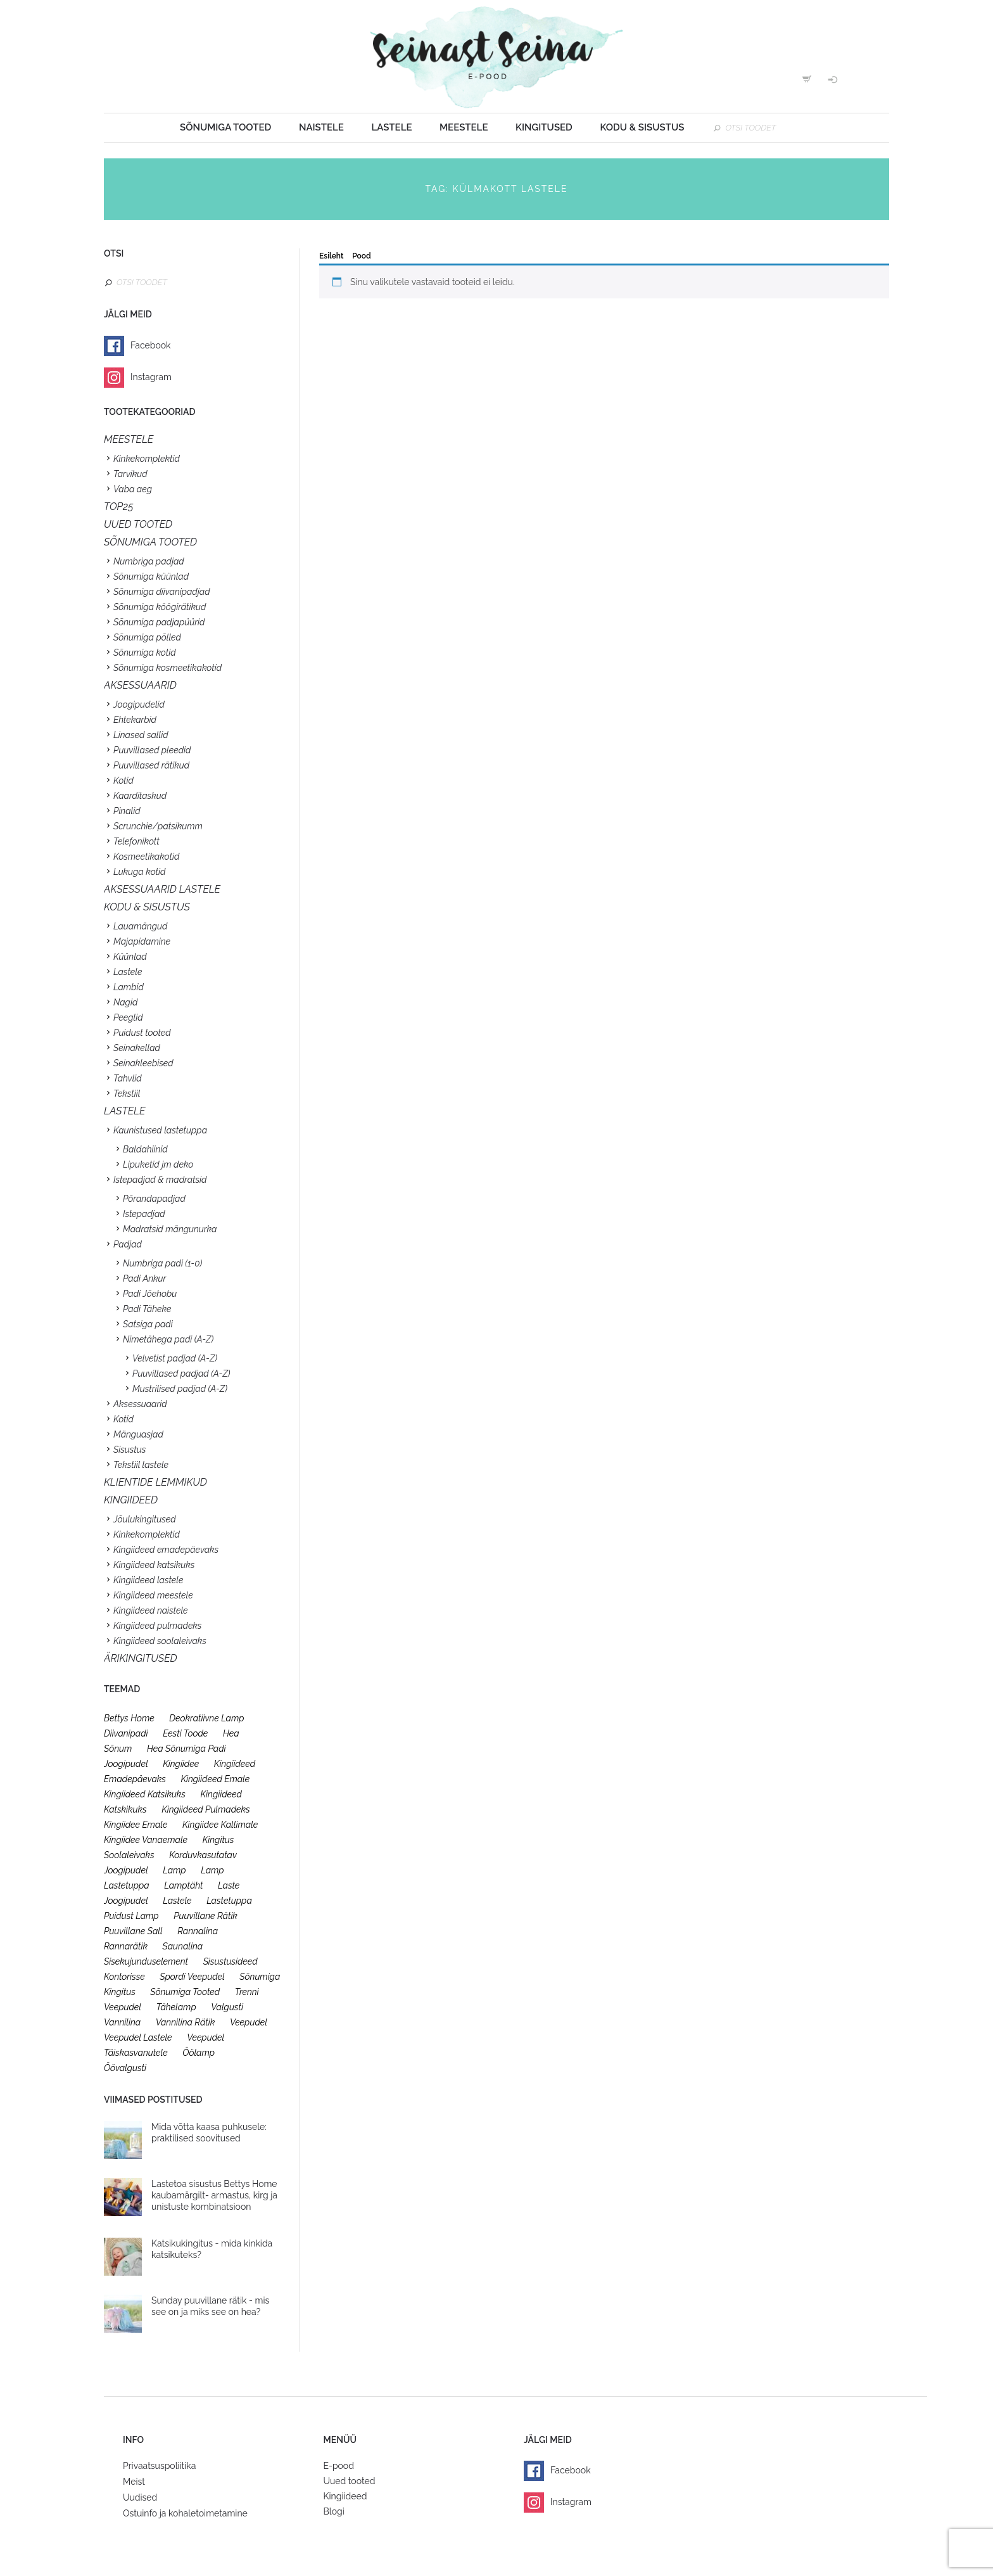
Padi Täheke (147, 1309)
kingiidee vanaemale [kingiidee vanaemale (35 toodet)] (145, 1840)
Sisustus (129, 1449)
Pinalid (127, 811)
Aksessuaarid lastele (162, 889)
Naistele (321, 127)
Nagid (125, 1002)
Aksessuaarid (140, 685)
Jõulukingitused (144, 1519)
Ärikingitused (140, 1658)
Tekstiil (126, 1093)
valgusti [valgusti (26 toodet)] (227, 2007)
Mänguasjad (138, 1434)
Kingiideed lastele (148, 1580)
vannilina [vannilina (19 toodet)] (122, 2022)
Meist (134, 2482)
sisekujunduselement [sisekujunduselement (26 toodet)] (146, 1961)
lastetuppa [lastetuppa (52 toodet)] (229, 1901)
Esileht (331, 256)
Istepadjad (144, 1214)
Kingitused (543, 127)
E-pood (339, 2466)
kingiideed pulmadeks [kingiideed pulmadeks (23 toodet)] (205, 1809)
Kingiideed (345, 2496)
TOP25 (119, 507)
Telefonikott (136, 841)
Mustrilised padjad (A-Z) (179, 1389)
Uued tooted (350, 2481)
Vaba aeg (132, 489)
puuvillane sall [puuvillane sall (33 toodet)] (133, 1931)
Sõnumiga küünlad (151, 576)
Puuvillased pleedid (152, 750)
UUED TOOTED (138, 524)
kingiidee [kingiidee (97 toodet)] (181, 1764)
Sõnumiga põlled (147, 637)
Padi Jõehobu (150, 1294)
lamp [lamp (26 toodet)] (174, 1870)
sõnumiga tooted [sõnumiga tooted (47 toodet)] (185, 1992)
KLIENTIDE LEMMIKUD (155, 1482)
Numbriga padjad (148, 561)
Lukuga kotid (139, 872)
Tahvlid (127, 1078)
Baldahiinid (145, 1149)
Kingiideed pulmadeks (157, 1626)
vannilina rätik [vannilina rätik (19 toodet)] (185, 2022)
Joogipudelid (139, 704)
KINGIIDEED (131, 1500)
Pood (361, 256)
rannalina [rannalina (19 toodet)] (197, 1931)
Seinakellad (136, 1048)
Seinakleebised (143, 1063)
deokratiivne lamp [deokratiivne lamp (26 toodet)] (206, 1718)
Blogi (334, 2511)
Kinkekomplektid (146, 459)
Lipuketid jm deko (158, 1164)
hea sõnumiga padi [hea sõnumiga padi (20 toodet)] (186, 1749)
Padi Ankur (144, 1278)
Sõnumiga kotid (144, 652)
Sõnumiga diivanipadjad (161, 592)
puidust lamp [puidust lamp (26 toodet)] (131, 1916)
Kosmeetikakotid (146, 856)
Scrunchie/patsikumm (158, 826)
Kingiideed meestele (153, 1595)
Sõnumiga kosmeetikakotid (167, 668)
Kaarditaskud (140, 796)
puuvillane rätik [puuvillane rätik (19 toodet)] (205, 1916)
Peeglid (128, 1017)
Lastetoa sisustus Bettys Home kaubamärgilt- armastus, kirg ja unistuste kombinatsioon (214, 2195)
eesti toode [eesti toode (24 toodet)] (185, 1733)
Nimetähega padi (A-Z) (168, 1339)
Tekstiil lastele (140, 1465)
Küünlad (130, 957)
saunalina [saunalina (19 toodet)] (183, 1946)
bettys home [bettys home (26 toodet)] (129, 1718)
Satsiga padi (148, 1324)
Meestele (464, 127)
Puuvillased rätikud (151, 765)
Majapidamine (141, 941)
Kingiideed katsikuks (153, 1565)
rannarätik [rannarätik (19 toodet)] (126, 1946)
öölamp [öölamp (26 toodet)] (198, 2053)
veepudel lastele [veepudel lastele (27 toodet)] (138, 2037)
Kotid (123, 780)
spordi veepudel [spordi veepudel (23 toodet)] (192, 1977)
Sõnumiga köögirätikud (159, 607)
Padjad (127, 1244)
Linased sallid (140, 735)
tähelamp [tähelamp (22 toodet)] (176, 2007)
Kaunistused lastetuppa (160, 1130)
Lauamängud (140, 926)
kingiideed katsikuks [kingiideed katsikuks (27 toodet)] (145, 1794)
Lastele (391, 127)
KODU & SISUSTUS (147, 907)
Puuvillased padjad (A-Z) (181, 1373)
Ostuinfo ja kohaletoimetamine (185, 2513)
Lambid (128, 987)
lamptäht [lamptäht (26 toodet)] (183, 1885)
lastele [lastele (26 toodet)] (177, 1901)
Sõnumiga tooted (225, 127)
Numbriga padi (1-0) (162, 1263)
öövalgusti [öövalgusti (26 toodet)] (125, 2068)
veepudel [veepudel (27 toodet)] (248, 2022)
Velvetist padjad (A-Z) (174, 1358)
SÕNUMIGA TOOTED (150, 542)
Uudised (140, 2497)
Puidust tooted (142, 1033)
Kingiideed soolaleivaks (159, 1641)
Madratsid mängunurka (170, 1229)
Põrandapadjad (154, 1199)
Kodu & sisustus (642, 127)
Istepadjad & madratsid (159, 1180)
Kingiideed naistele (150, 1610)
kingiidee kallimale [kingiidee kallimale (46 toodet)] (220, 1825)
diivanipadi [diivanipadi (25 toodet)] (126, 1733)
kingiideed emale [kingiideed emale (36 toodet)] (215, 1779)
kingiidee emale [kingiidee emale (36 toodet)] (135, 1825)
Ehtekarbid (134, 720)
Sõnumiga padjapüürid (159, 622)
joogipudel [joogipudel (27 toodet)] (126, 1764)
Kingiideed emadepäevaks (165, 1550)
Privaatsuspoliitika (159, 2466)
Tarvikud (130, 474)
